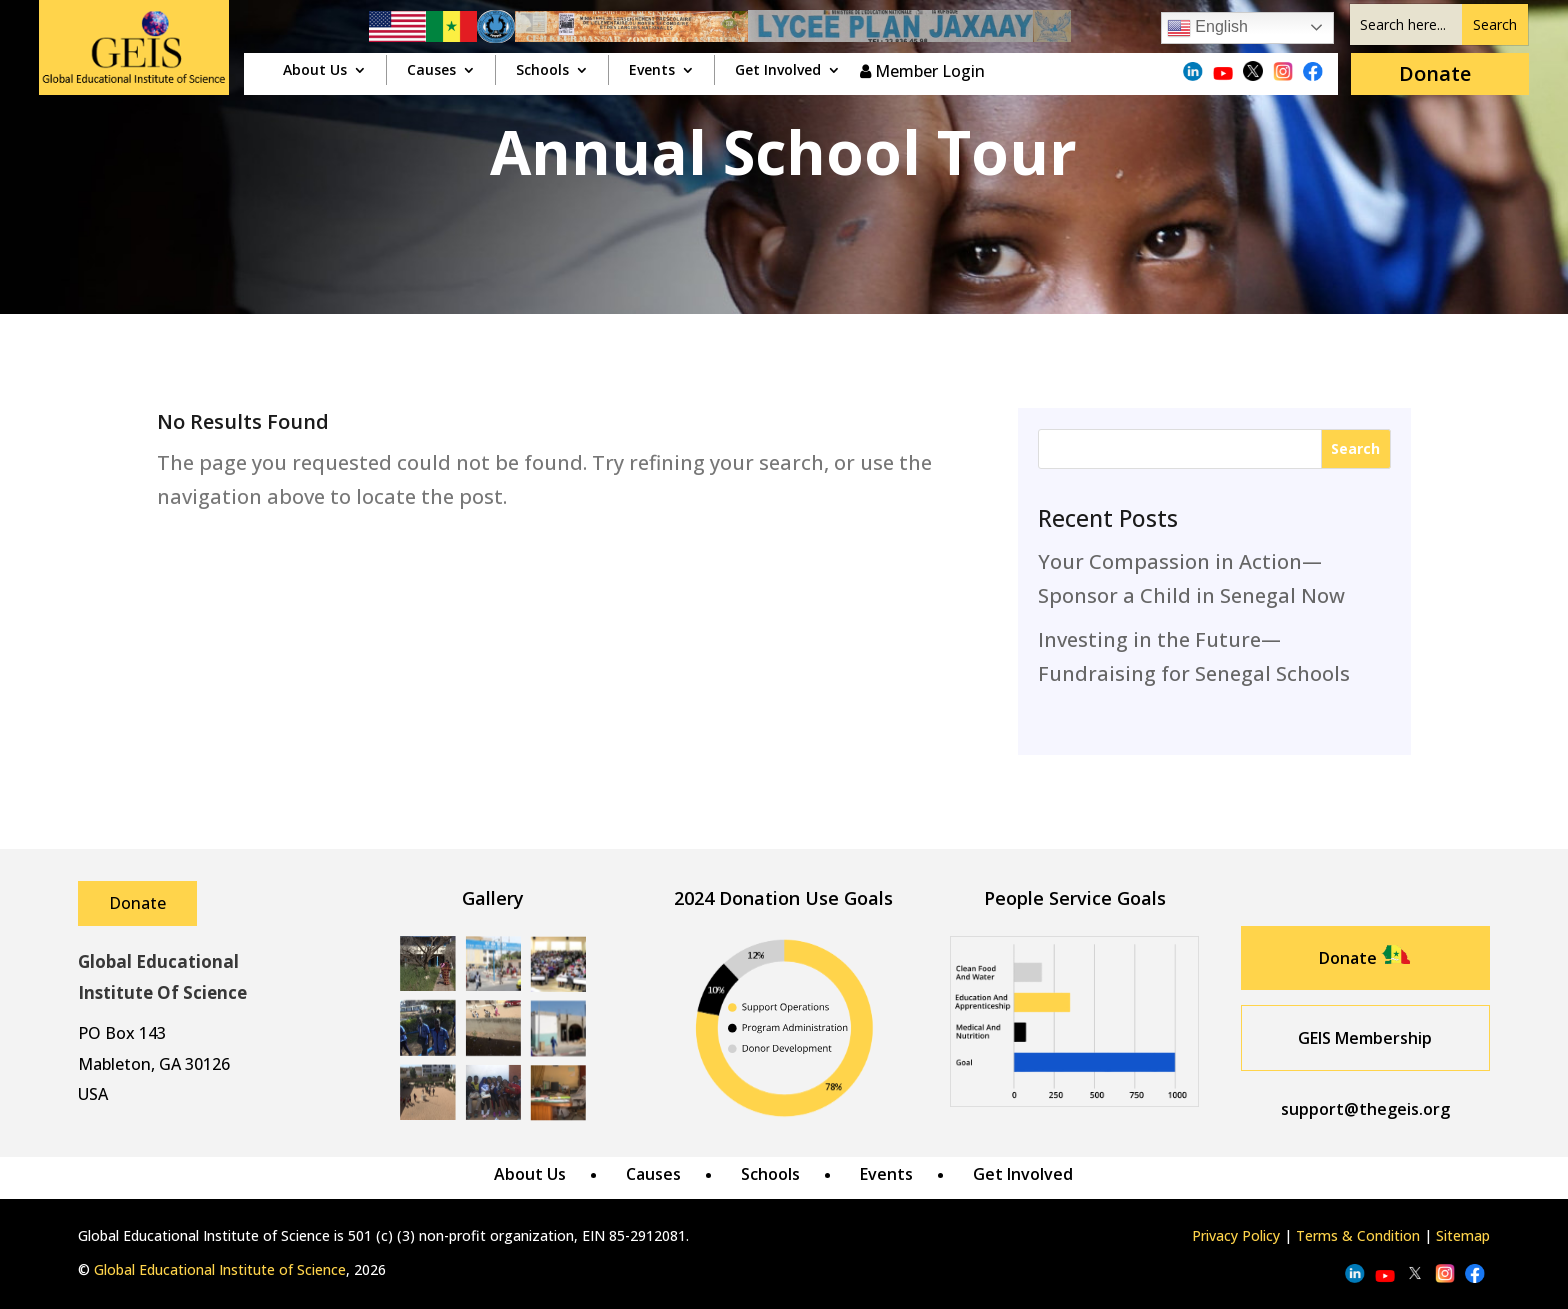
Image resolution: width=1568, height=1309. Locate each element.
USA (93, 1094)
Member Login (922, 71)
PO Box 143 (122, 1033)
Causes (431, 71)
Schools (542, 71)
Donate (1435, 73)
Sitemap (1463, 1235)
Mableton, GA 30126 (154, 1064)
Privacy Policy (1236, 1235)
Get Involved (778, 71)
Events (652, 71)
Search (1355, 448)
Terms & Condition (1358, 1235)
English (1207, 28)
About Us (315, 71)
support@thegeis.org (1365, 1109)
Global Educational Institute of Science (220, 1269)
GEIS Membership (1365, 1038)
